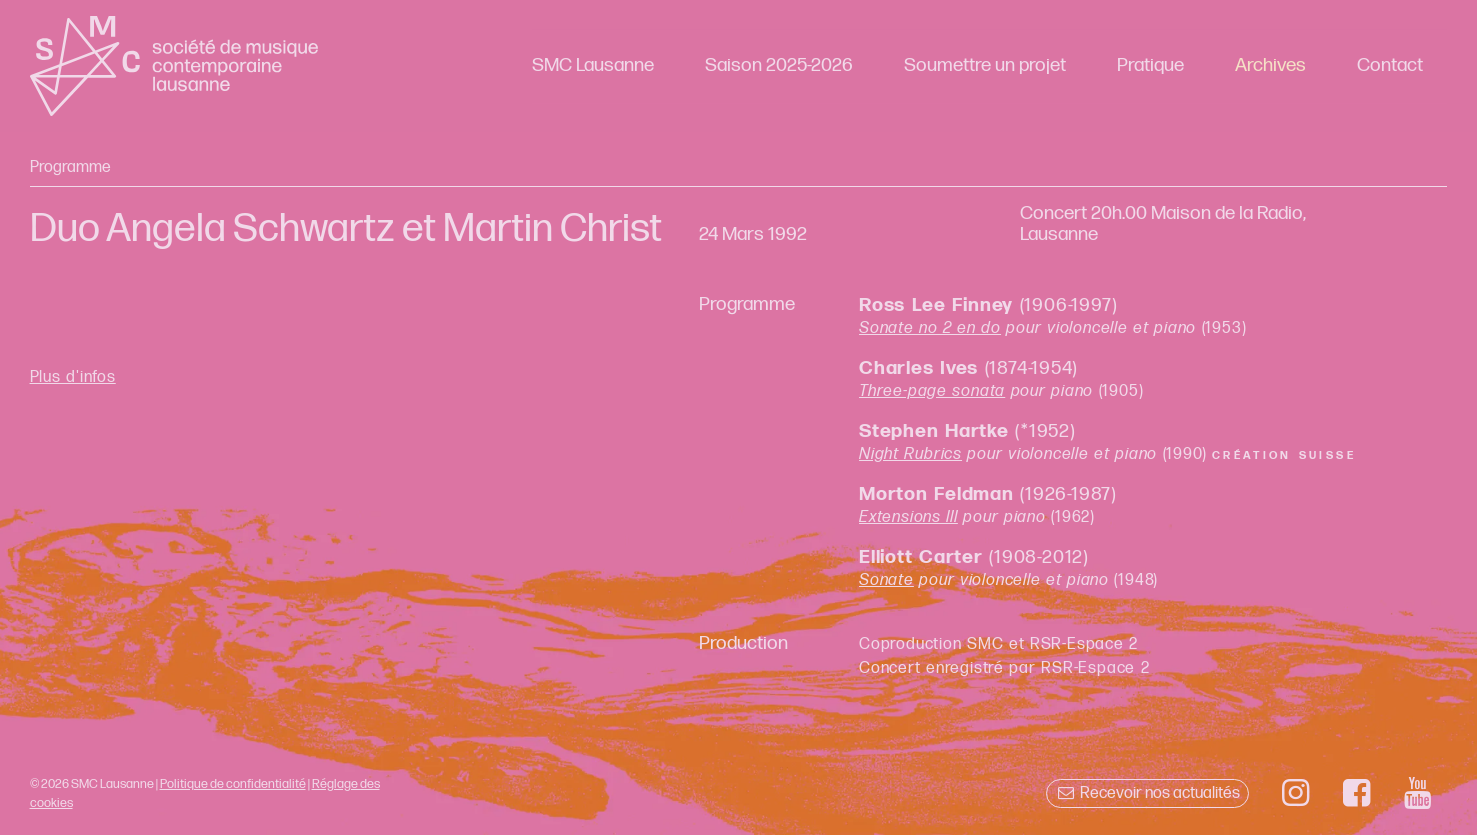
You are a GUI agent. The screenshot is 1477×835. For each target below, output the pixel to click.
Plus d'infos (73, 377)
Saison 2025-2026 (779, 65)
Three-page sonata (932, 391)
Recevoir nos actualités (1147, 793)
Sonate (886, 580)
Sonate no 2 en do (930, 328)
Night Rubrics (910, 454)
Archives (1270, 65)
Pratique (1150, 65)
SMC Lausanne (593, 65)
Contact (1390, 65)
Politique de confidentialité (233, 784)
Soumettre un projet (985, 65)
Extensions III (908, 517)
